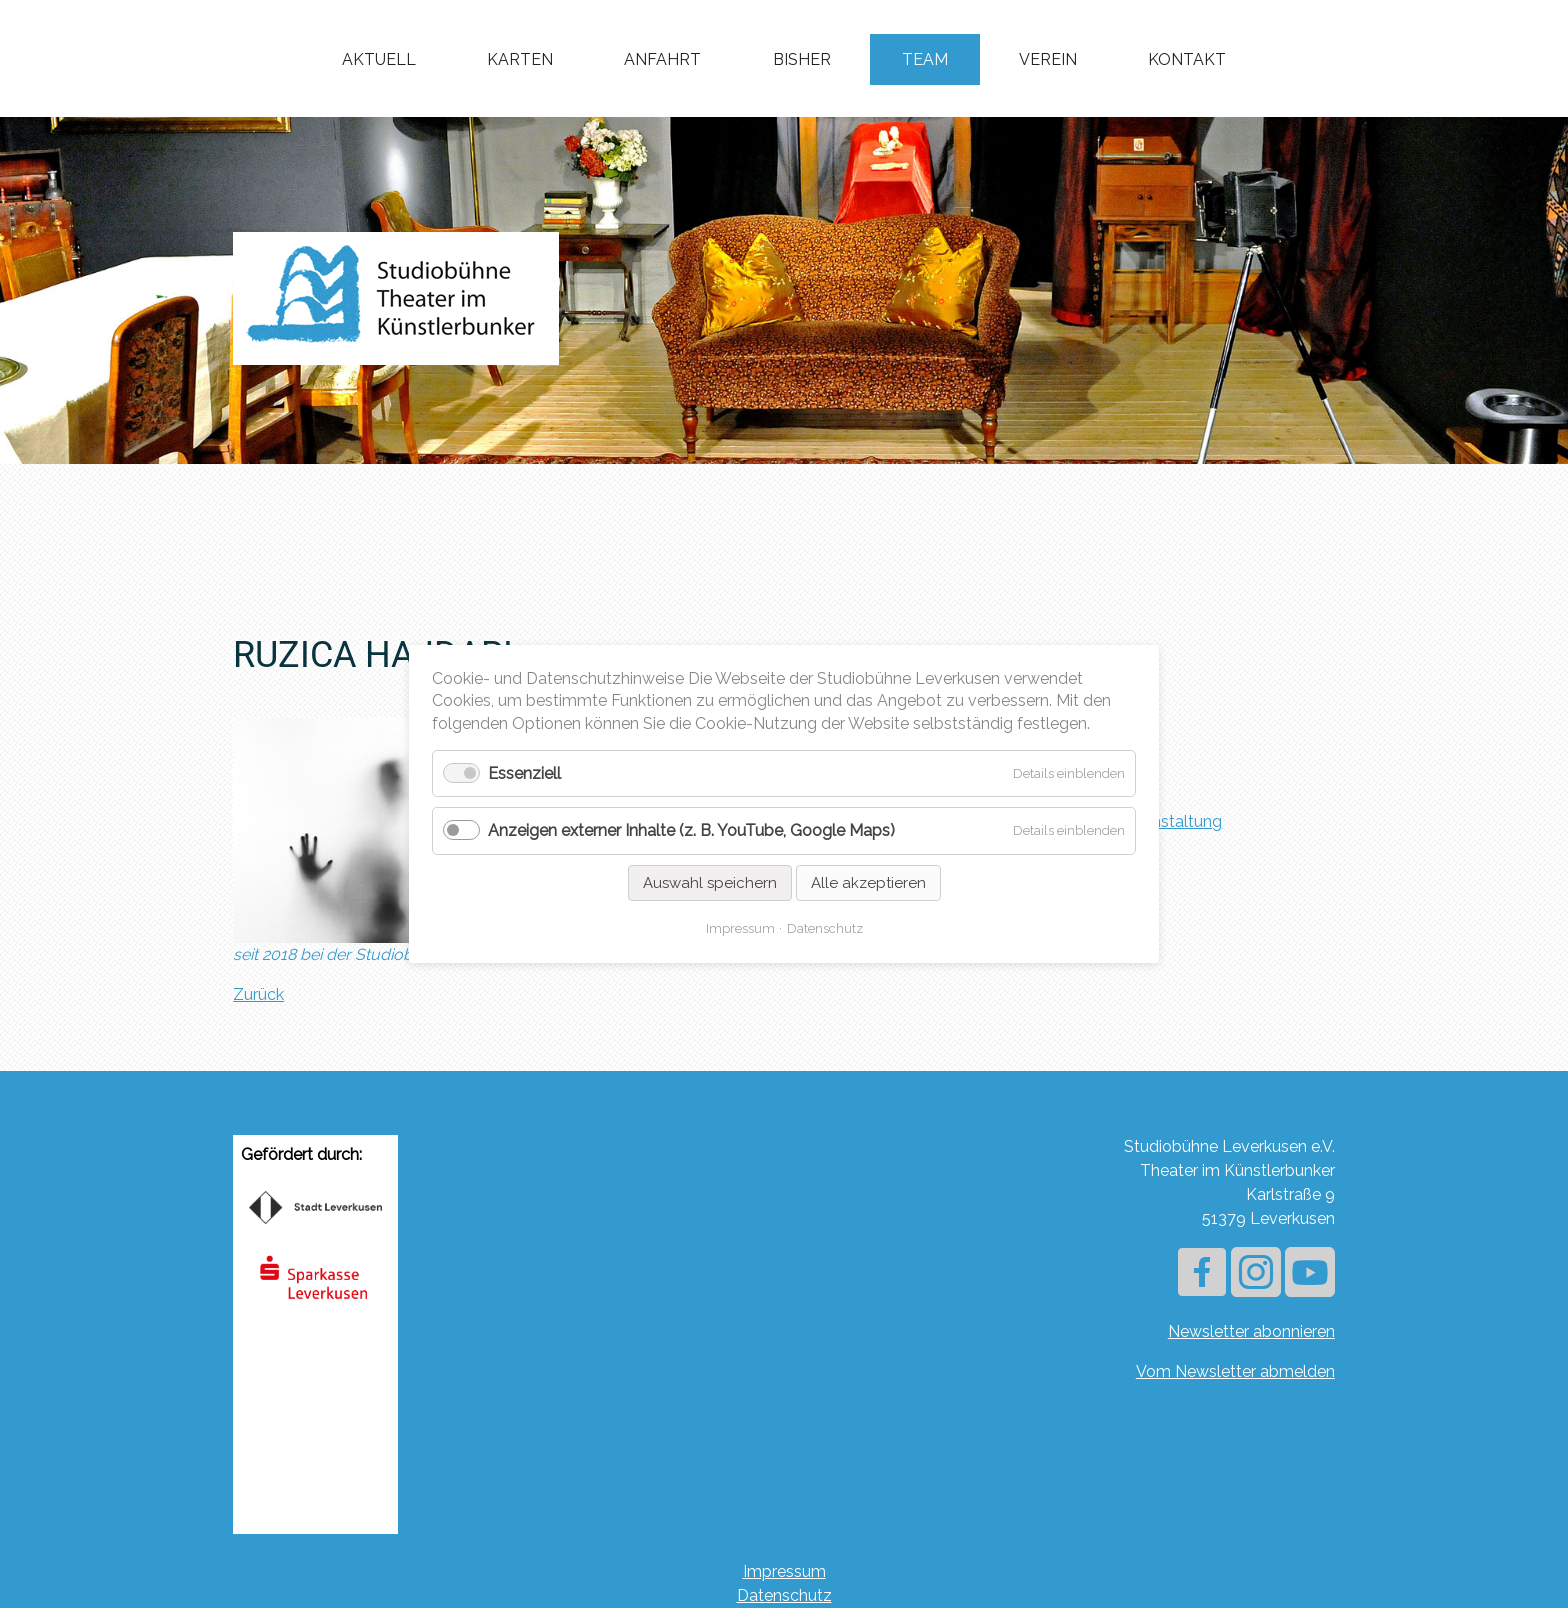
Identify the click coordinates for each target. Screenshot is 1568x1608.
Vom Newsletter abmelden (1235, 1371)
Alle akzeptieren (868, 883)
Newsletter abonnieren (1251, 1331)
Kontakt (1187, 59)
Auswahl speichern (710, 883)
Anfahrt (662, 59)
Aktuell (379, 59)
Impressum (784, 1571)
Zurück (258, 994)
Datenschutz (784, 1595)
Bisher (802, 59)
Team (925, 59)
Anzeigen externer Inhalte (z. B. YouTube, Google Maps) (691, 831)
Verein (1048, 59)
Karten (520, 59)
